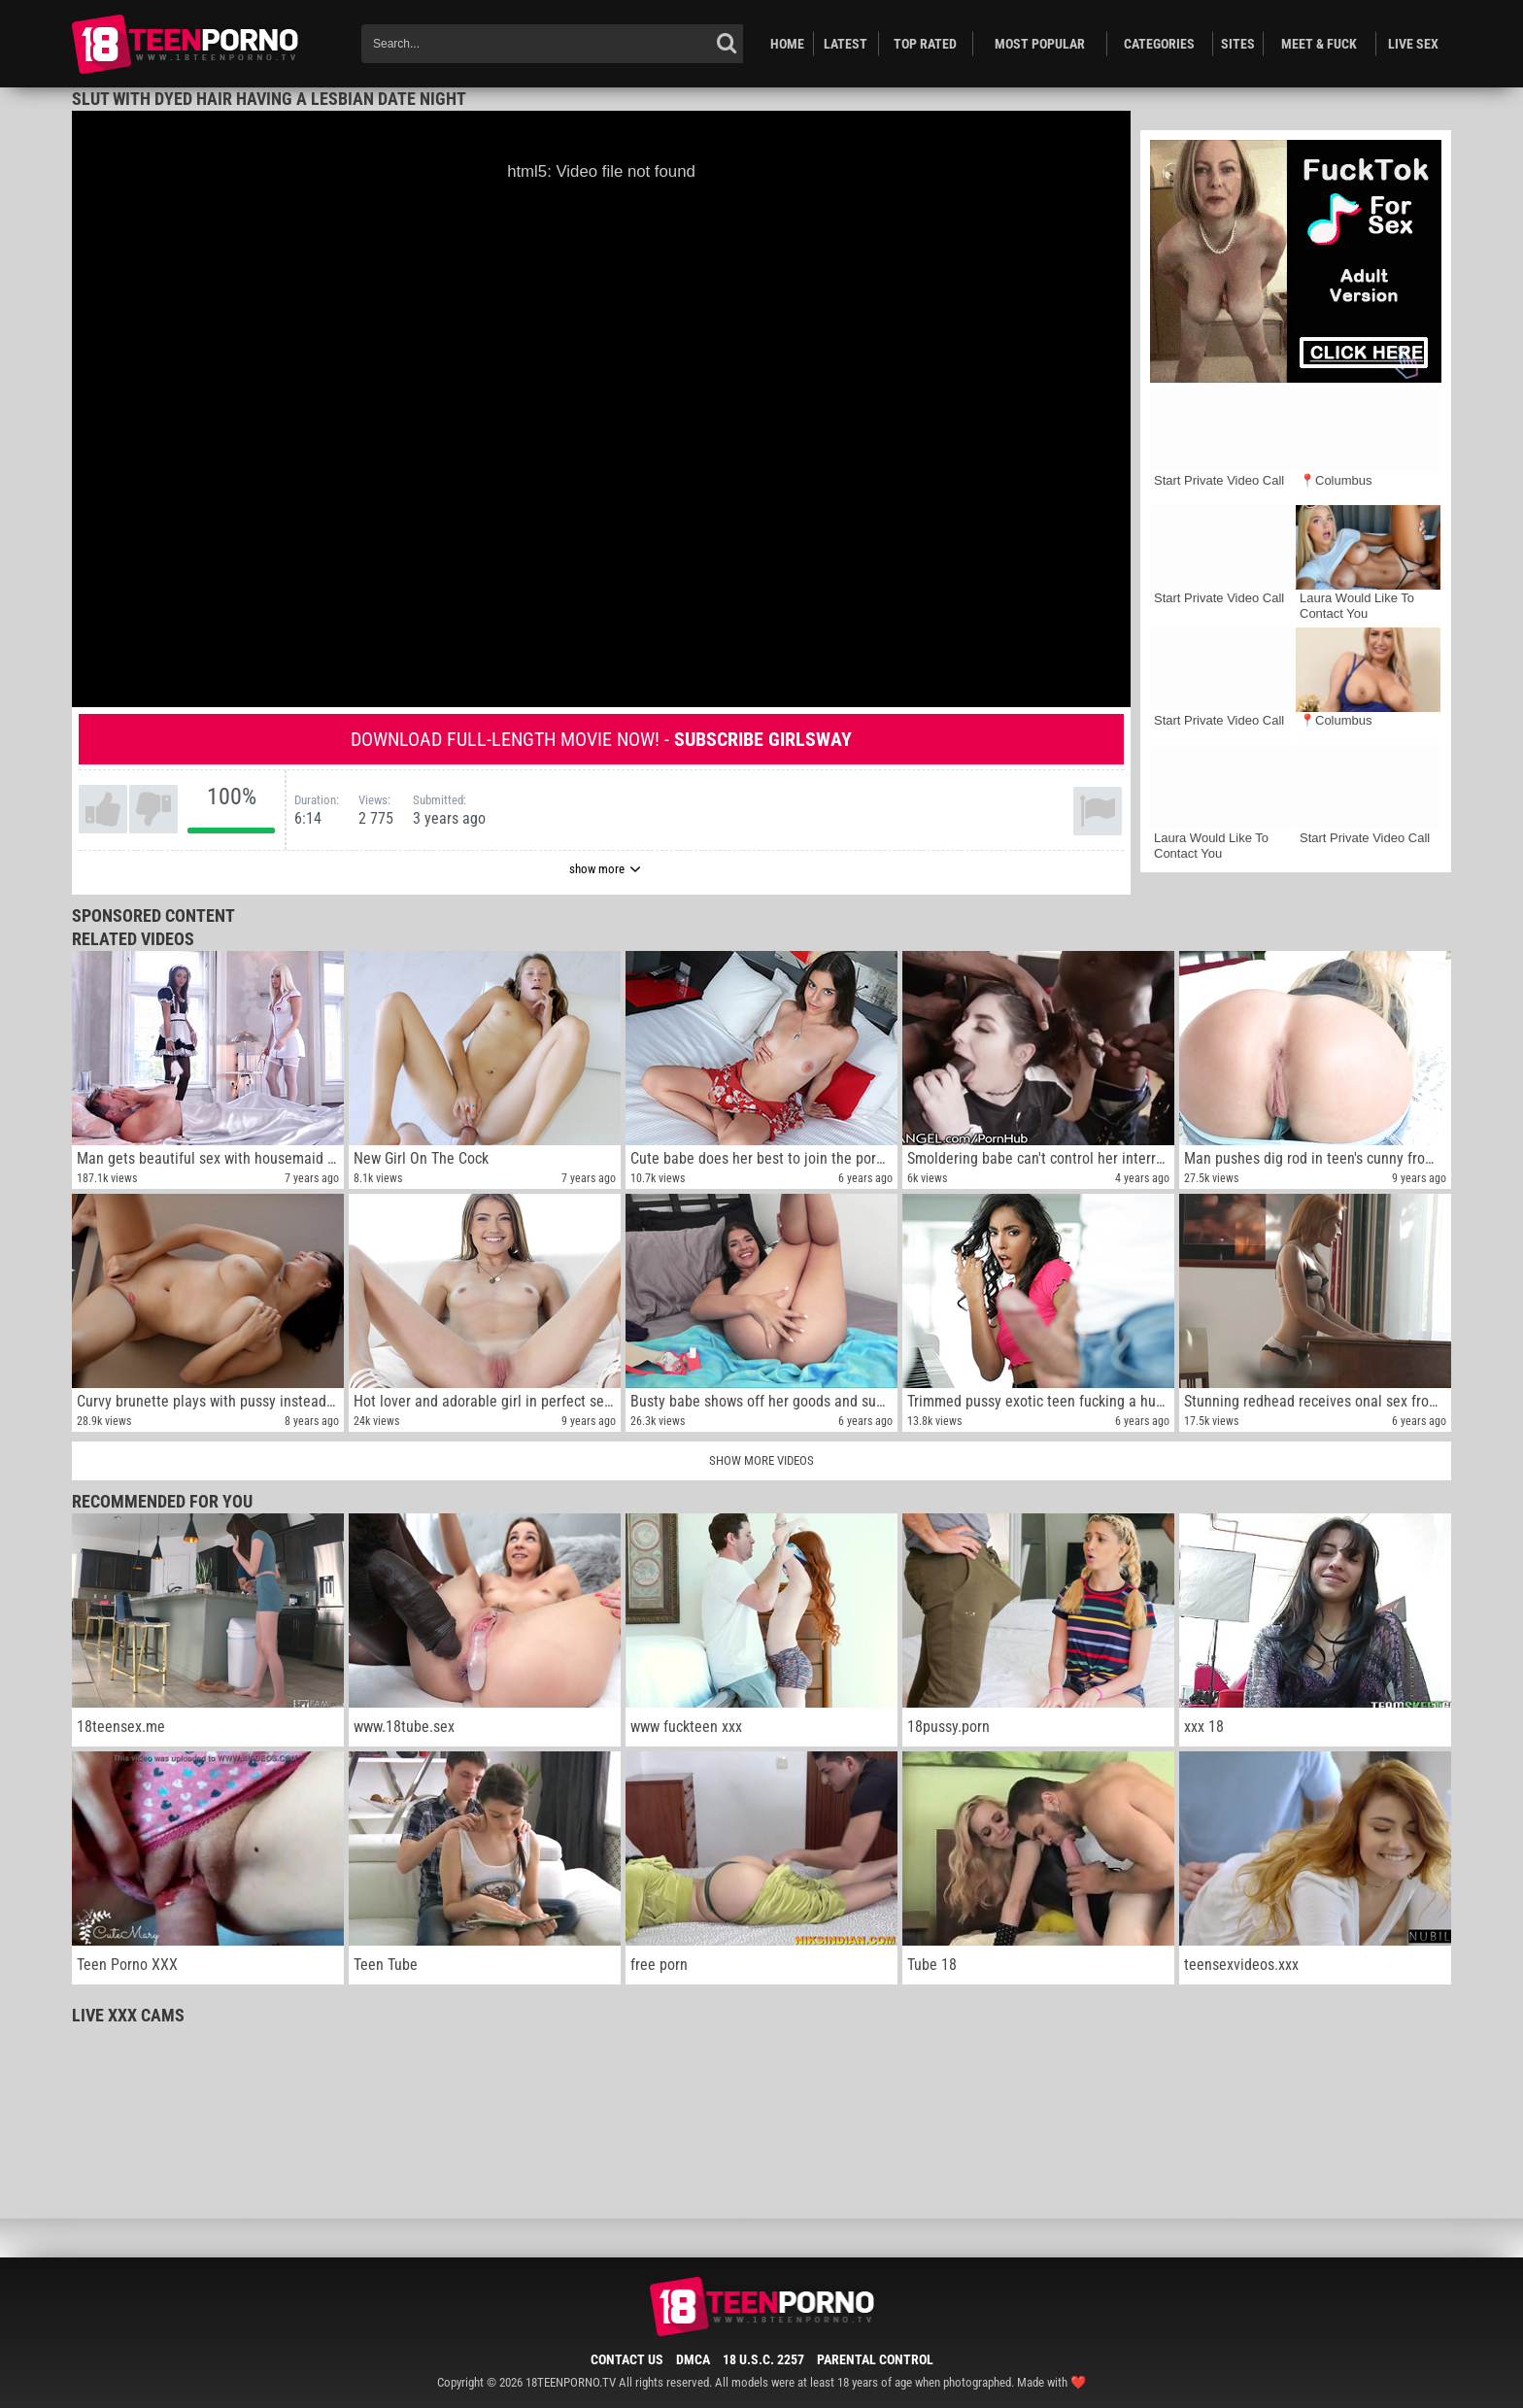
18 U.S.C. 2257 (763, 2359)
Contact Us (627, 2359)
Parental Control (875, 2359)
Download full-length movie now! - (601, 739)
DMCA (693, 2359)
